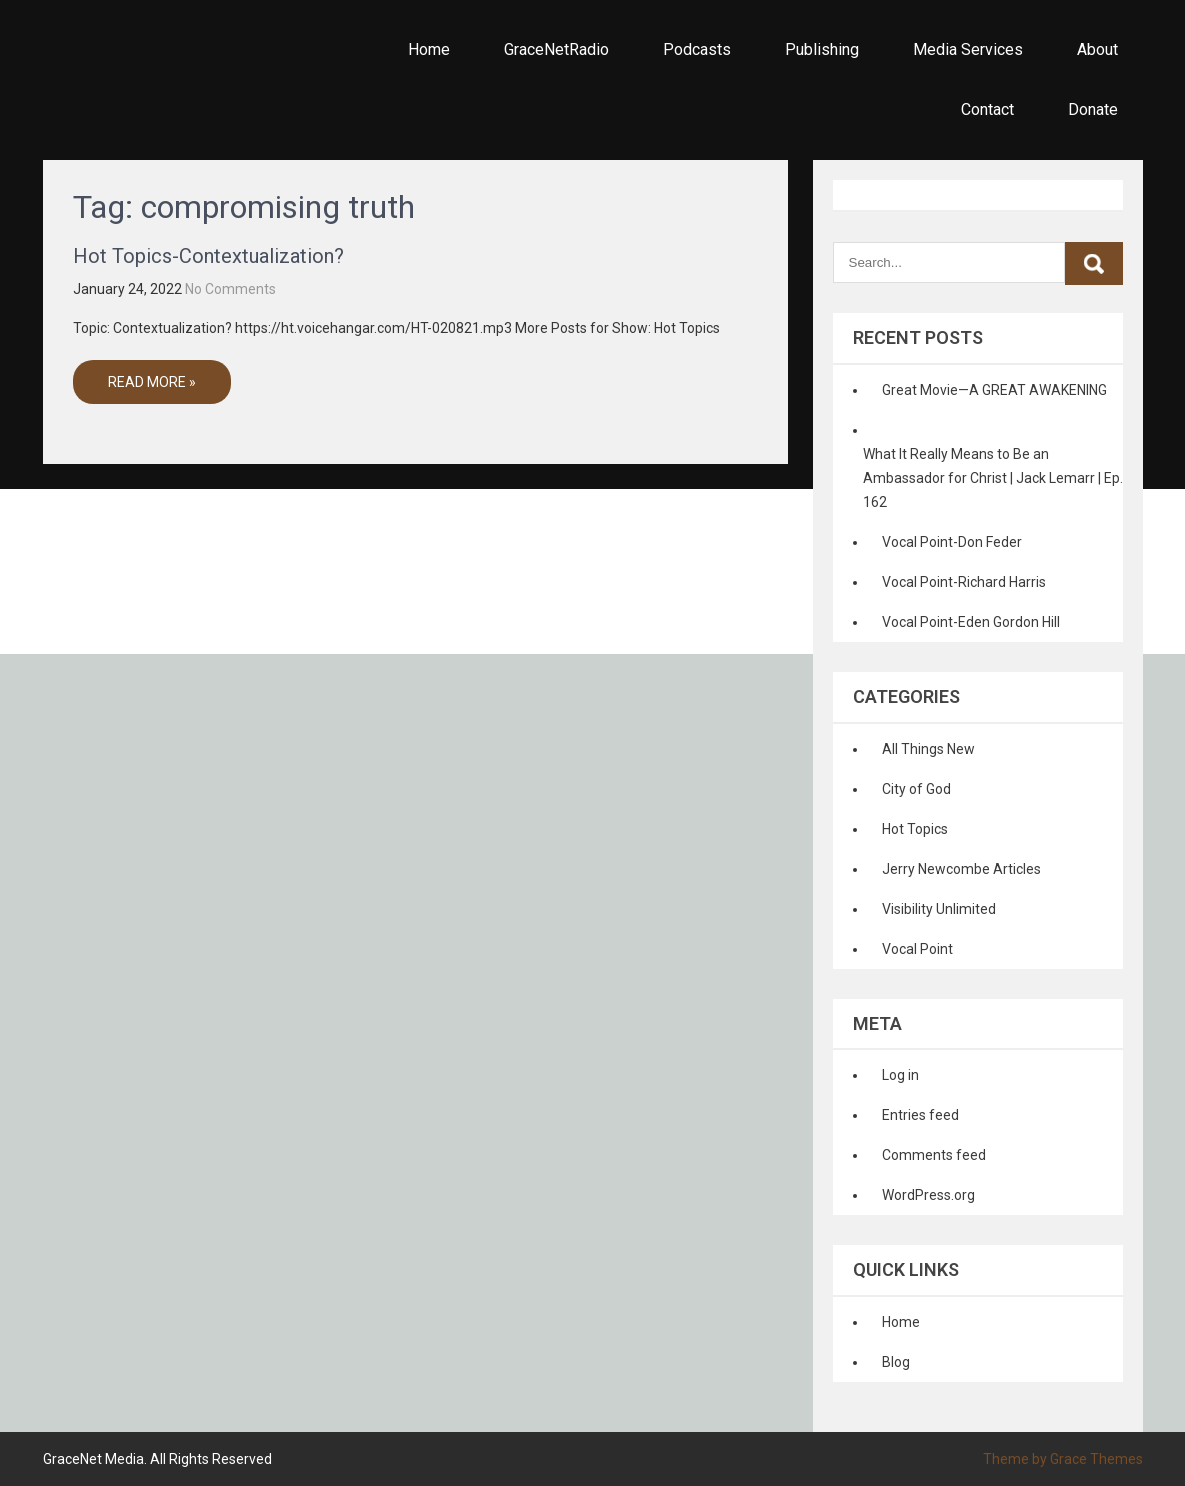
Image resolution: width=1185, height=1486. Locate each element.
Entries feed (920, 1115)
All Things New (928, 749)
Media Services (968, 49)
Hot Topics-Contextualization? (208, 256)
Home (429, 49)
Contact (987, 109)
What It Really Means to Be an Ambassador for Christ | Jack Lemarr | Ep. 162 (993, 478)
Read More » (152, 382)
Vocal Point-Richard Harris (964, 582)
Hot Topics (915, 829)
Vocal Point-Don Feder (952, 542)
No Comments (230, 289)
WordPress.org (928, 1195)
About (1097, 49)
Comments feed (934, 1155)
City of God (916, 789)
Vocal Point (917, 949)
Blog (896, 1362)
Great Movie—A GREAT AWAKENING (994, 390)
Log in (900, 1075)
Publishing (822, 49)
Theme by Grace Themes (1063, 1459)
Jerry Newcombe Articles (961, 869)
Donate (1093, 109)
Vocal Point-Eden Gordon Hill (971, 622)
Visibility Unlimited (939, 909)
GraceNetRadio (556, 49)
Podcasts (697, 49)
